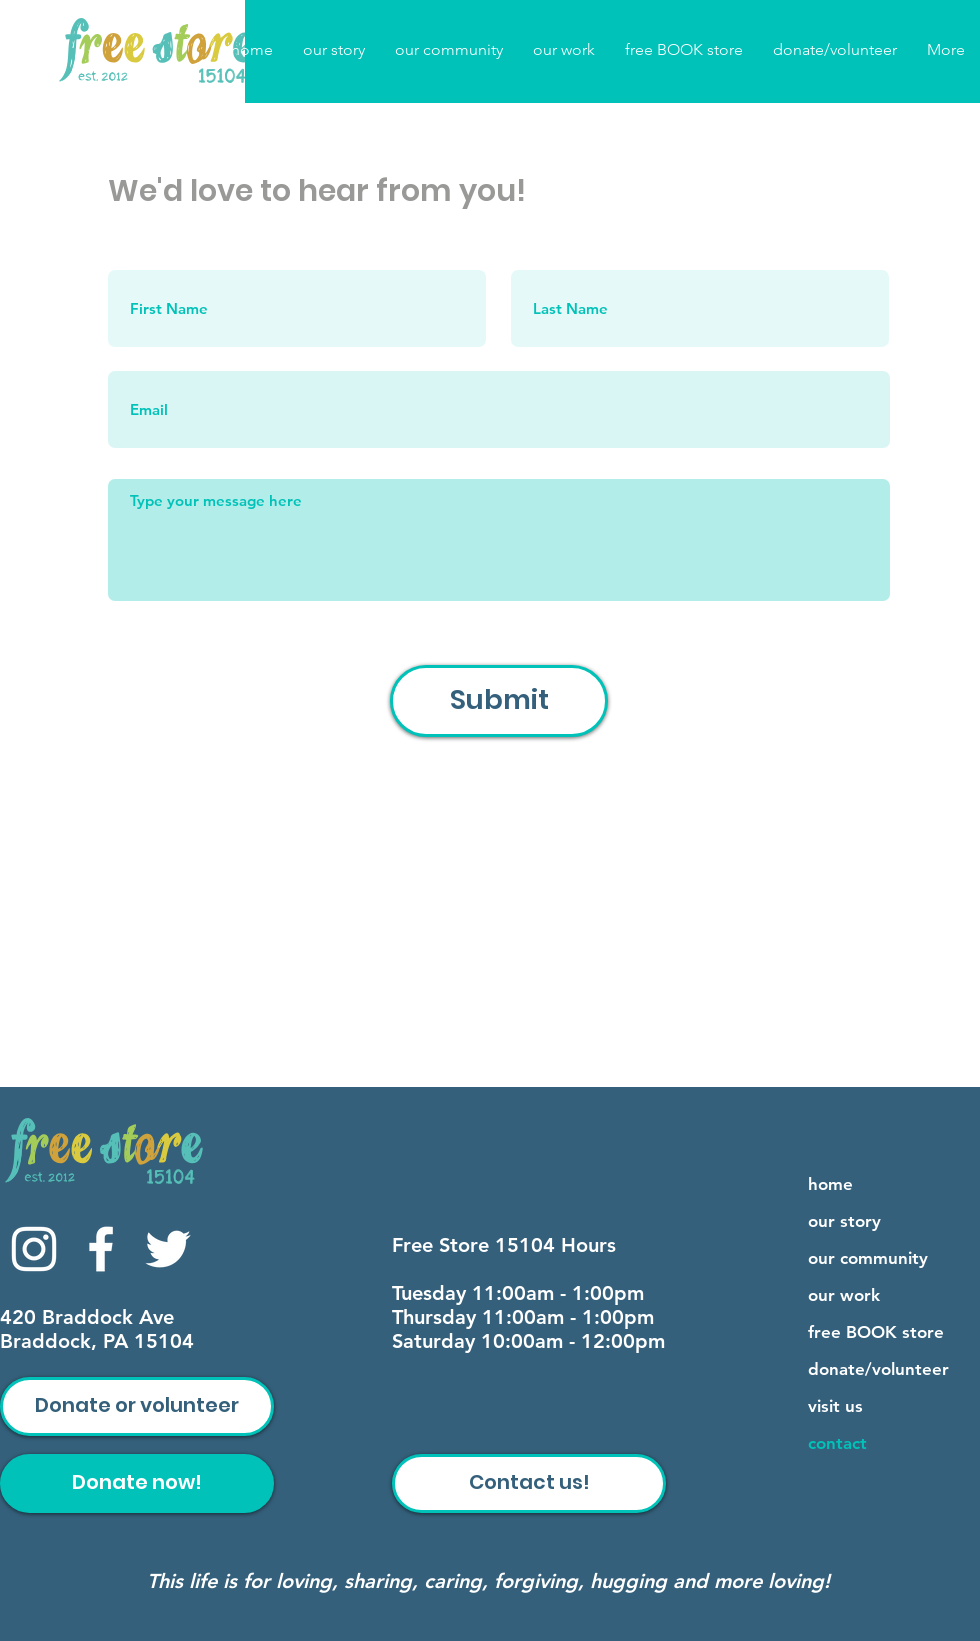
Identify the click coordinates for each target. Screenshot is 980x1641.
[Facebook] (101, 1249)
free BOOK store (876, 1332)
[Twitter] (168, 1249)
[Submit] (499, 701)
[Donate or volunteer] (137, 1406)
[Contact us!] (529, 1483)
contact (837, 1443)
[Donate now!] (137, 1483)
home (830, 1184)
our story (844, 1221)
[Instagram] (34, 1249)
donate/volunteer (878, 1369)
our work (844, 1295)
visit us (835, 1406)
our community (868, 1258)
